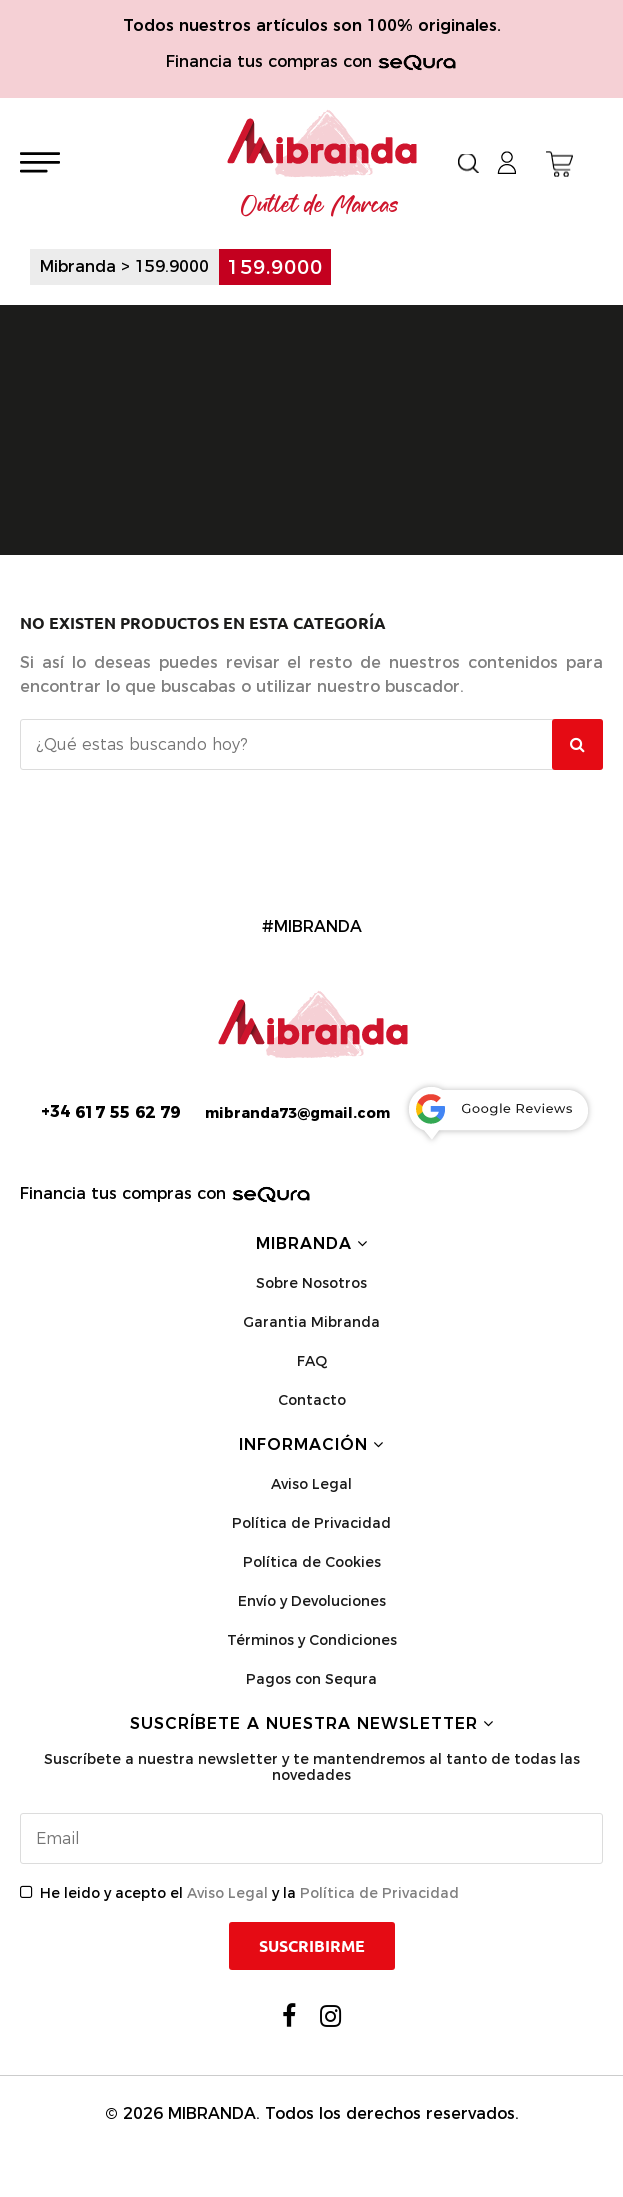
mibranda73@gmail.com (297, 1113)
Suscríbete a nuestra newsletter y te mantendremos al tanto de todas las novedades (312, 1767)
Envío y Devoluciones (312, 1601)
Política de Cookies (312, 1562)
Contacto (312, 1400)
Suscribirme (312, 1946)
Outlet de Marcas (320, 206)
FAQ (312, 1361)
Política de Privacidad (311, 1523)
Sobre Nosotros (311, 1283)
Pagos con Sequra (311, 1679)
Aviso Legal (311, 1484)
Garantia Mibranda (311, 1322)
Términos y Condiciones (312, 1640)
